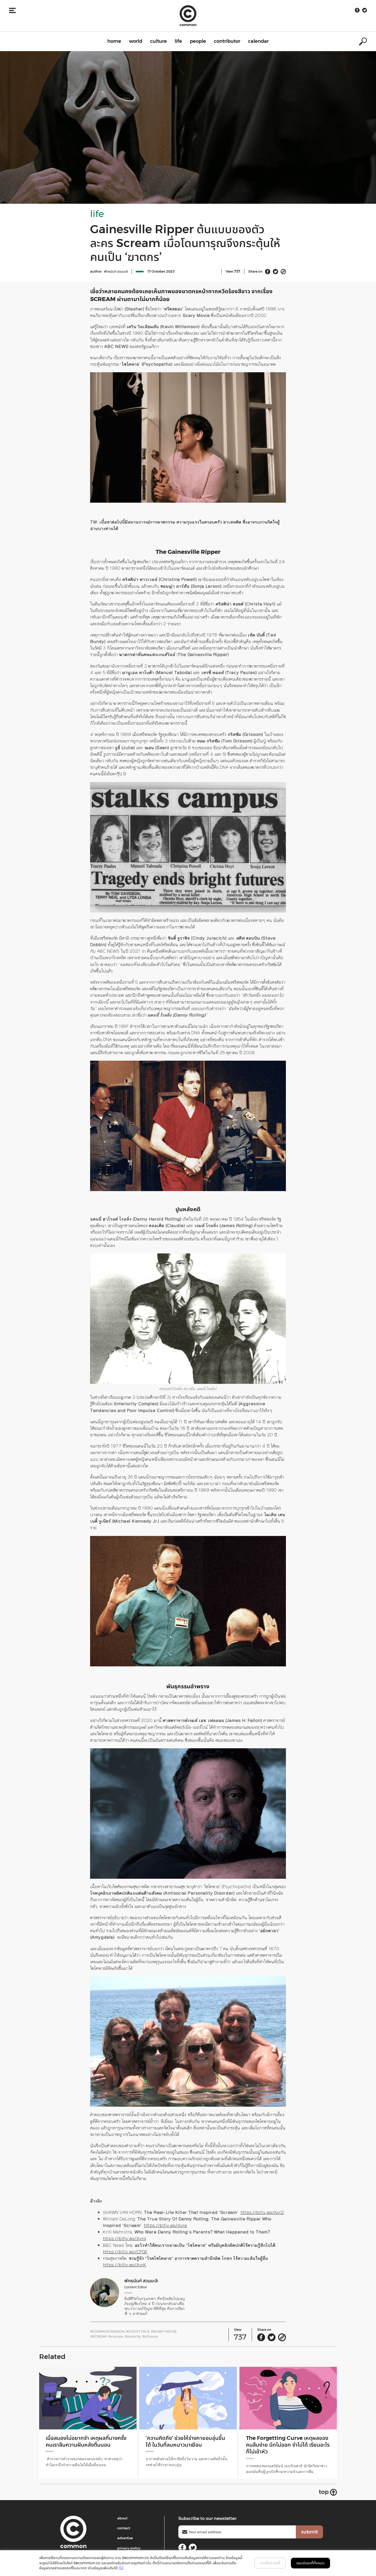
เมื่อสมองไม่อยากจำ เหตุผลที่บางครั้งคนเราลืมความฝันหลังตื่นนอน (86, 2441)
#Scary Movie (164, 2331)
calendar (258, 41)
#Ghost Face (138, 2331)
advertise (125, 2538)
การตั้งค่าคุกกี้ (270, 2563)
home (114, 41)
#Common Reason (107, 2331)
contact (123, 2528)
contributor (227, 41)
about (122, 2518)
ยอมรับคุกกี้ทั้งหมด (310, 2563)
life (178, 41)
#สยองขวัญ (133, 2336)
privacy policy (128, 2548)
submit (309, 2532)
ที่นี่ (121, 2568)
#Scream (98, 2336)
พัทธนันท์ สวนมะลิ (116, 271)
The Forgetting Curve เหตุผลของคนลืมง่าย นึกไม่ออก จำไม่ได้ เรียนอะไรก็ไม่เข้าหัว (284, 2444)
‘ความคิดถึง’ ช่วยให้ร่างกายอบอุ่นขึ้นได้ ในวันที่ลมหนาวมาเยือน (187, 2441)
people (198, 41)
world (135, 41)
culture (158, 41)
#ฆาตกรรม (115, 2336)
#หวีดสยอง (150, 2336)
